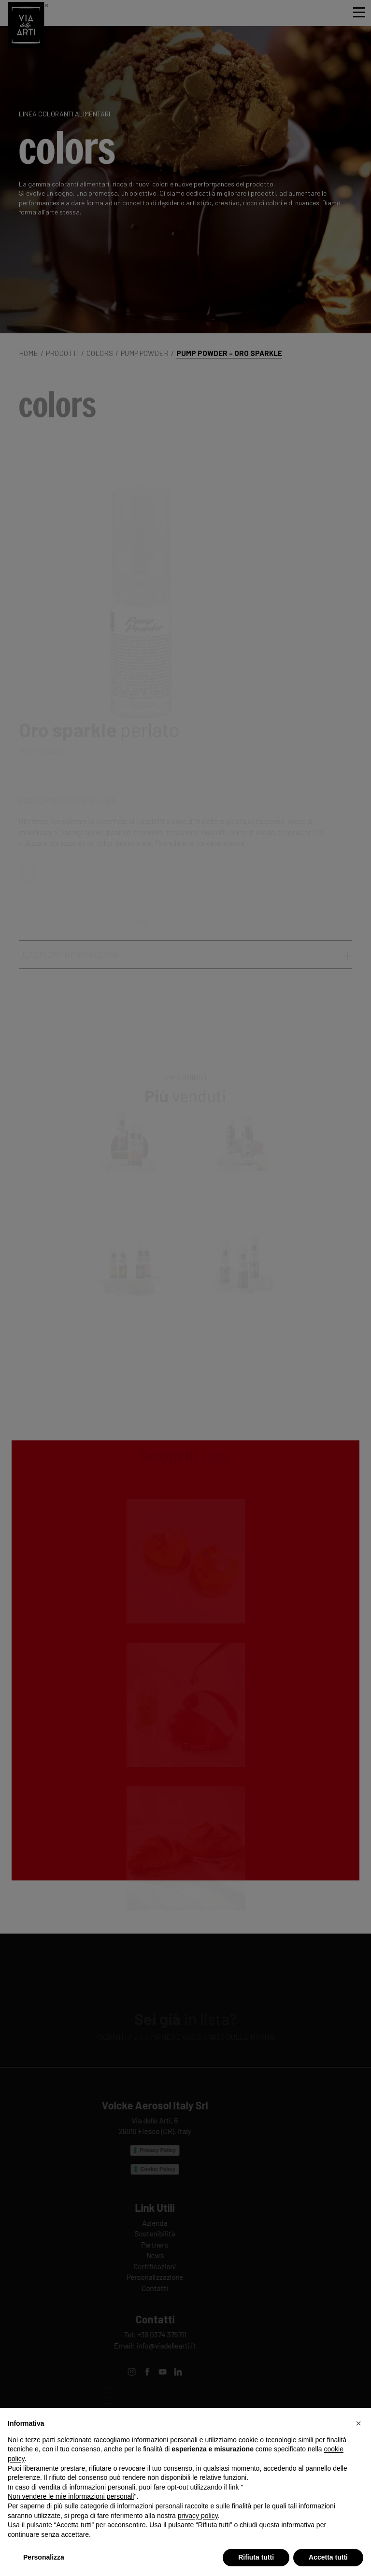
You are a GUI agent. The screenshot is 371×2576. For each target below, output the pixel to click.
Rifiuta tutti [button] (256, 2557)
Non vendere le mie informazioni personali (71, 2496)
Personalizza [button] (43, 2557)
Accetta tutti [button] (328, 2557)
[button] (358, 2423)
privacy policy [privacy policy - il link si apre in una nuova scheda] (198, 2515)
